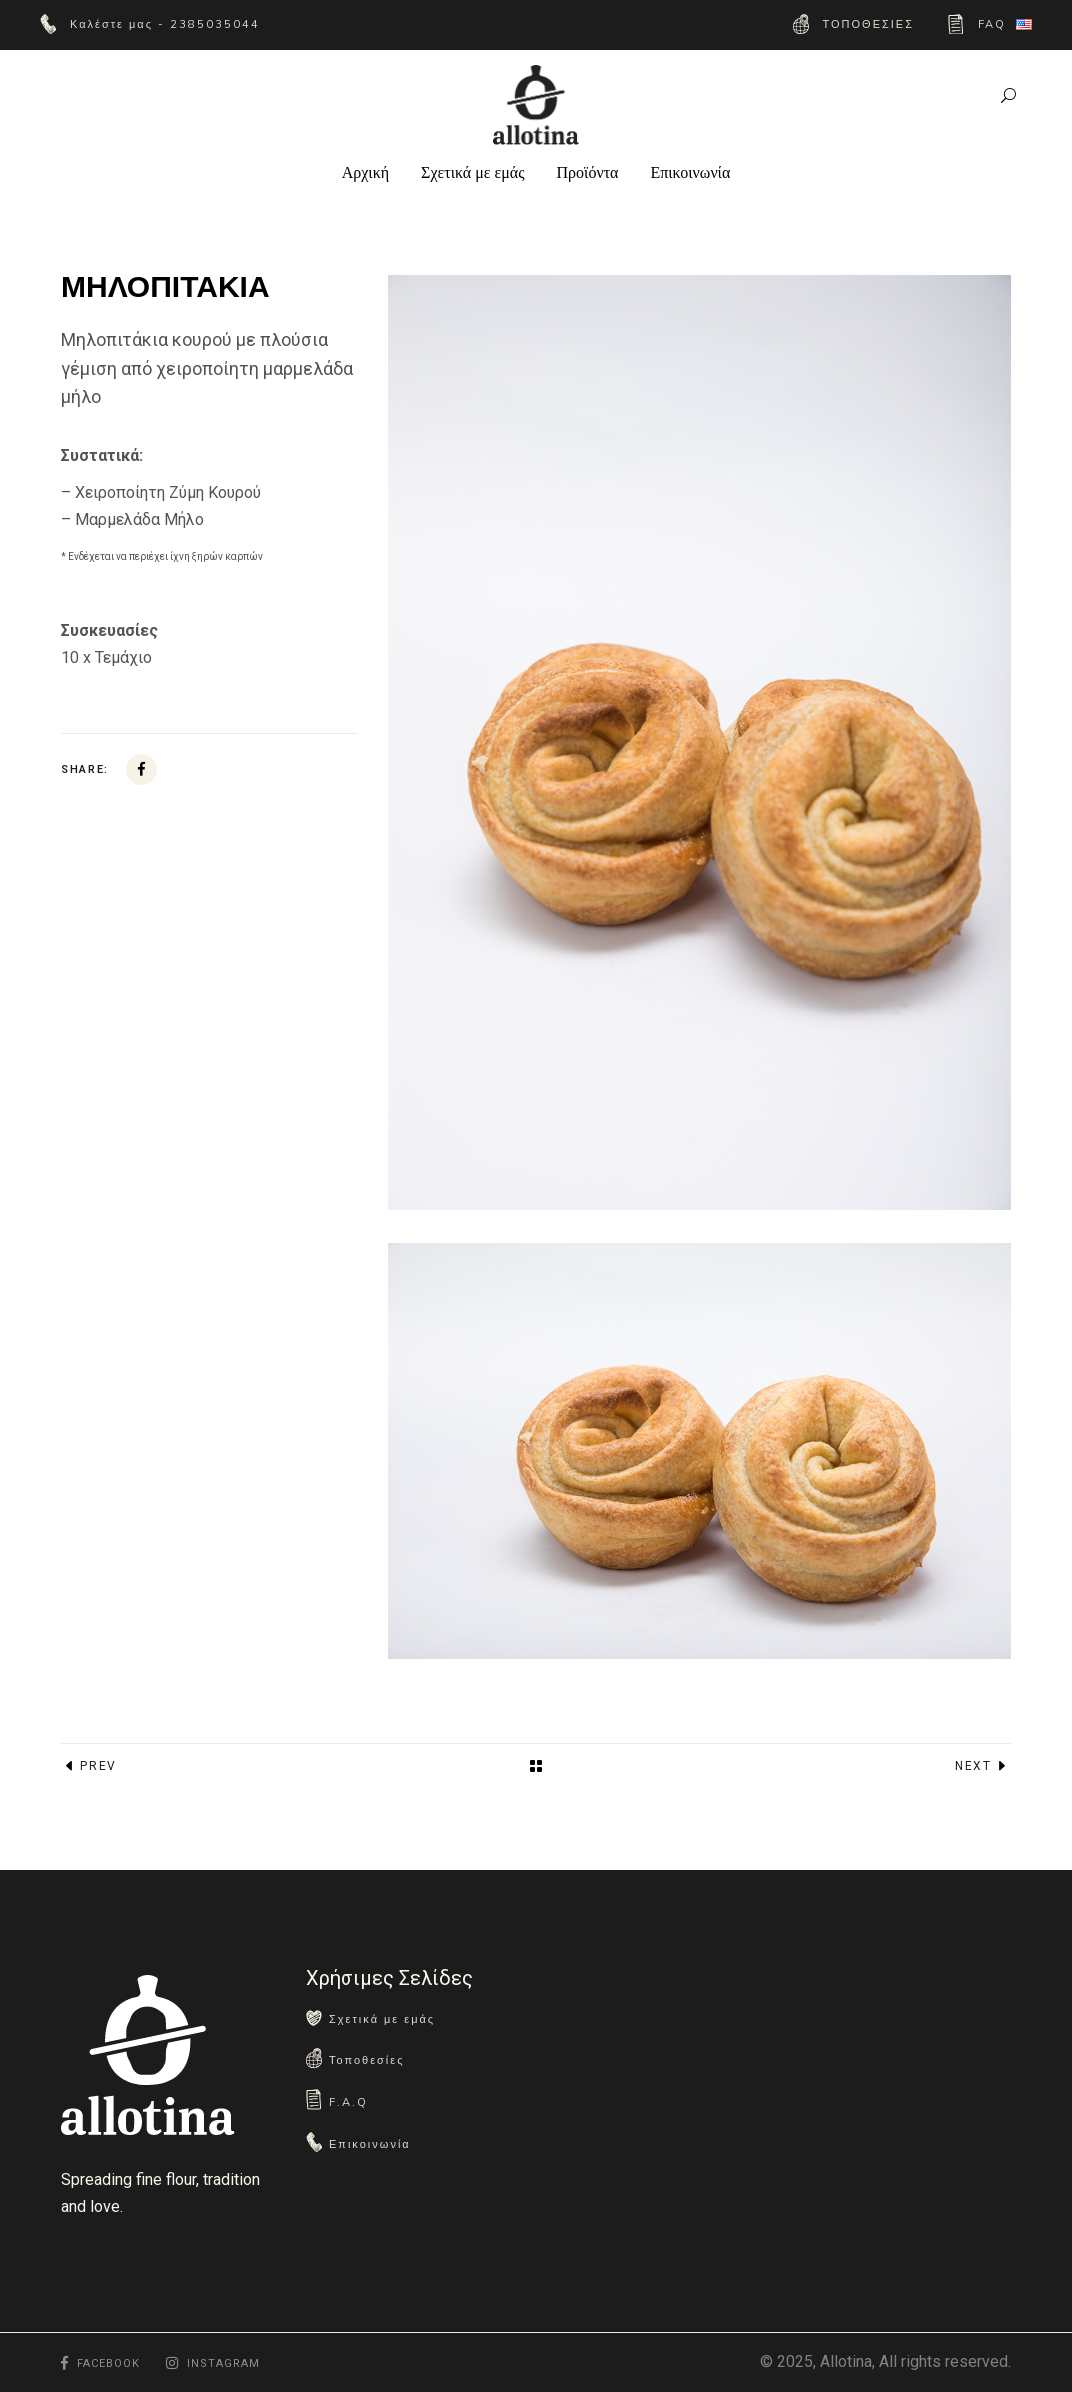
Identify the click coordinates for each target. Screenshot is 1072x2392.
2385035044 (212, 24)
